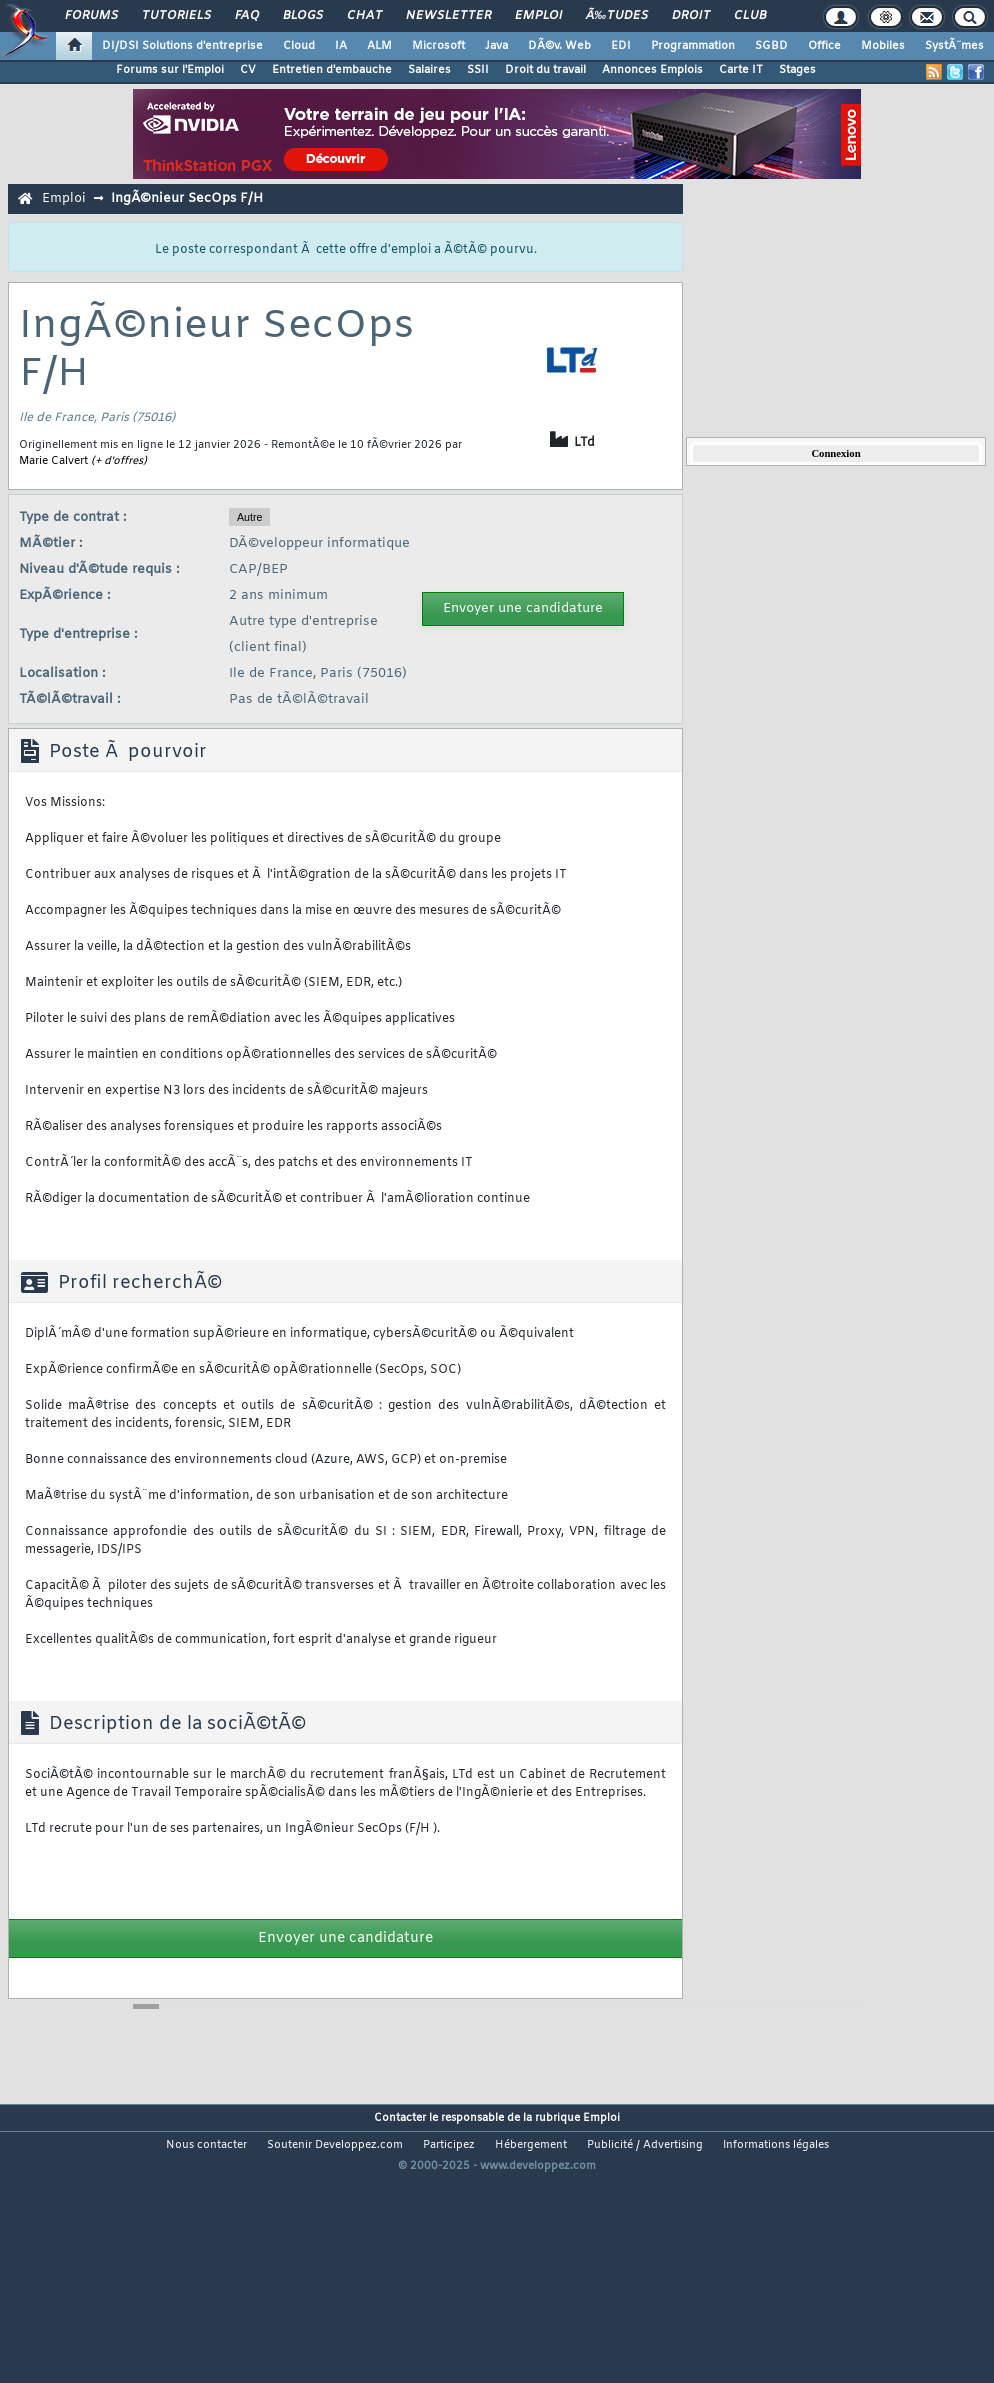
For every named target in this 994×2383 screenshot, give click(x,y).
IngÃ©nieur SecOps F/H (187, 198)
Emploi (538, 16)
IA (341, 46)
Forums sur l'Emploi (170, 70)
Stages (797, 70)
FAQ (247, 16)
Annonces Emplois (652, 70)
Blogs (303, 16)
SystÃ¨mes (954, 46)
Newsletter (448, 16)
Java (496, 46)
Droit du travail (545, 70)
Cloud (299, 46)
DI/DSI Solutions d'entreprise (182, 46)
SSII (478, 70)
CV (248, 70)
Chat (364, 16)
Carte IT (741, 70)
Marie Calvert (53, 461)
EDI (621, 46)
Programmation (693, 46)
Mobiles (883, 46)
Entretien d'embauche (332, 70)
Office (824, 46)
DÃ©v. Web (559, 46)
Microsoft (438, 46)
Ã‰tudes (617, 16)
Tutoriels (176, 16)
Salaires (429, 70)
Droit (691, 16)
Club (750, 16)
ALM (379, 46)
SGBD (771, 46)
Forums (91, 16)
